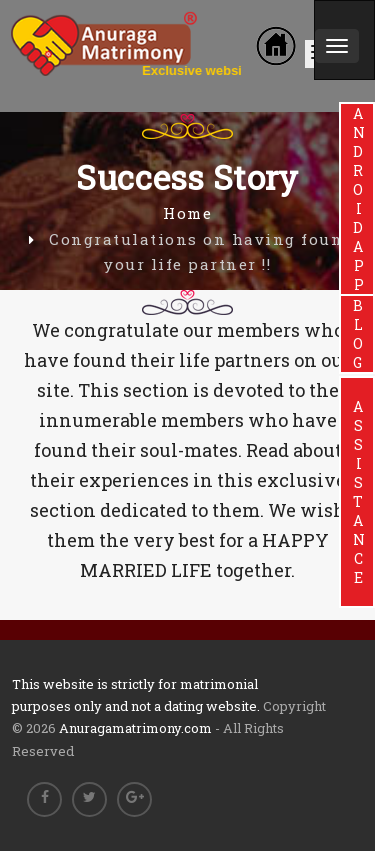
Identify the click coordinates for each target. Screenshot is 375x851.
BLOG (357, 334)
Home (187, 213)
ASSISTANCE (357, 492)
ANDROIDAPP (357, 199)
